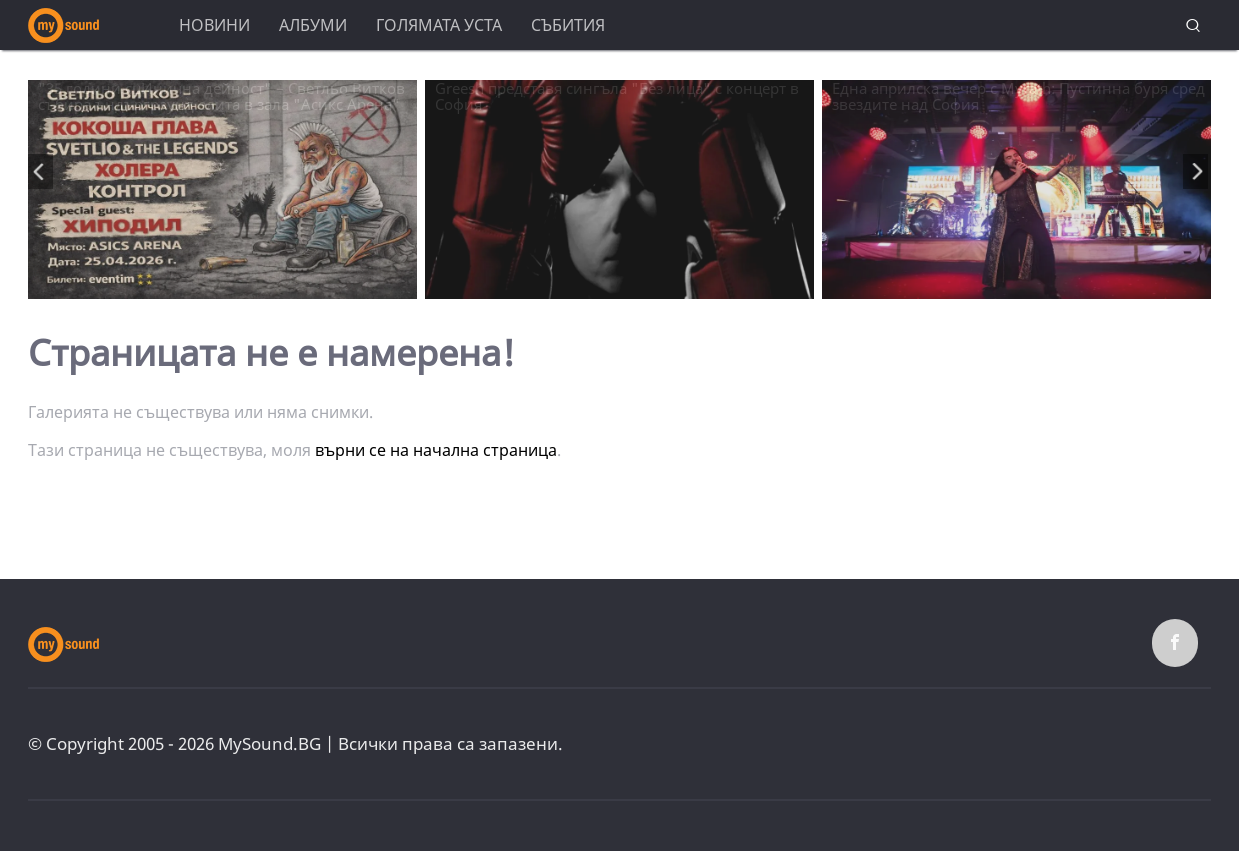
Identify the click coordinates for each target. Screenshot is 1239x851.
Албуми (313, 25)
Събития (568, 25)
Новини (214, 25)
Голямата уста (439, 25)
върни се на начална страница (436, 450)
